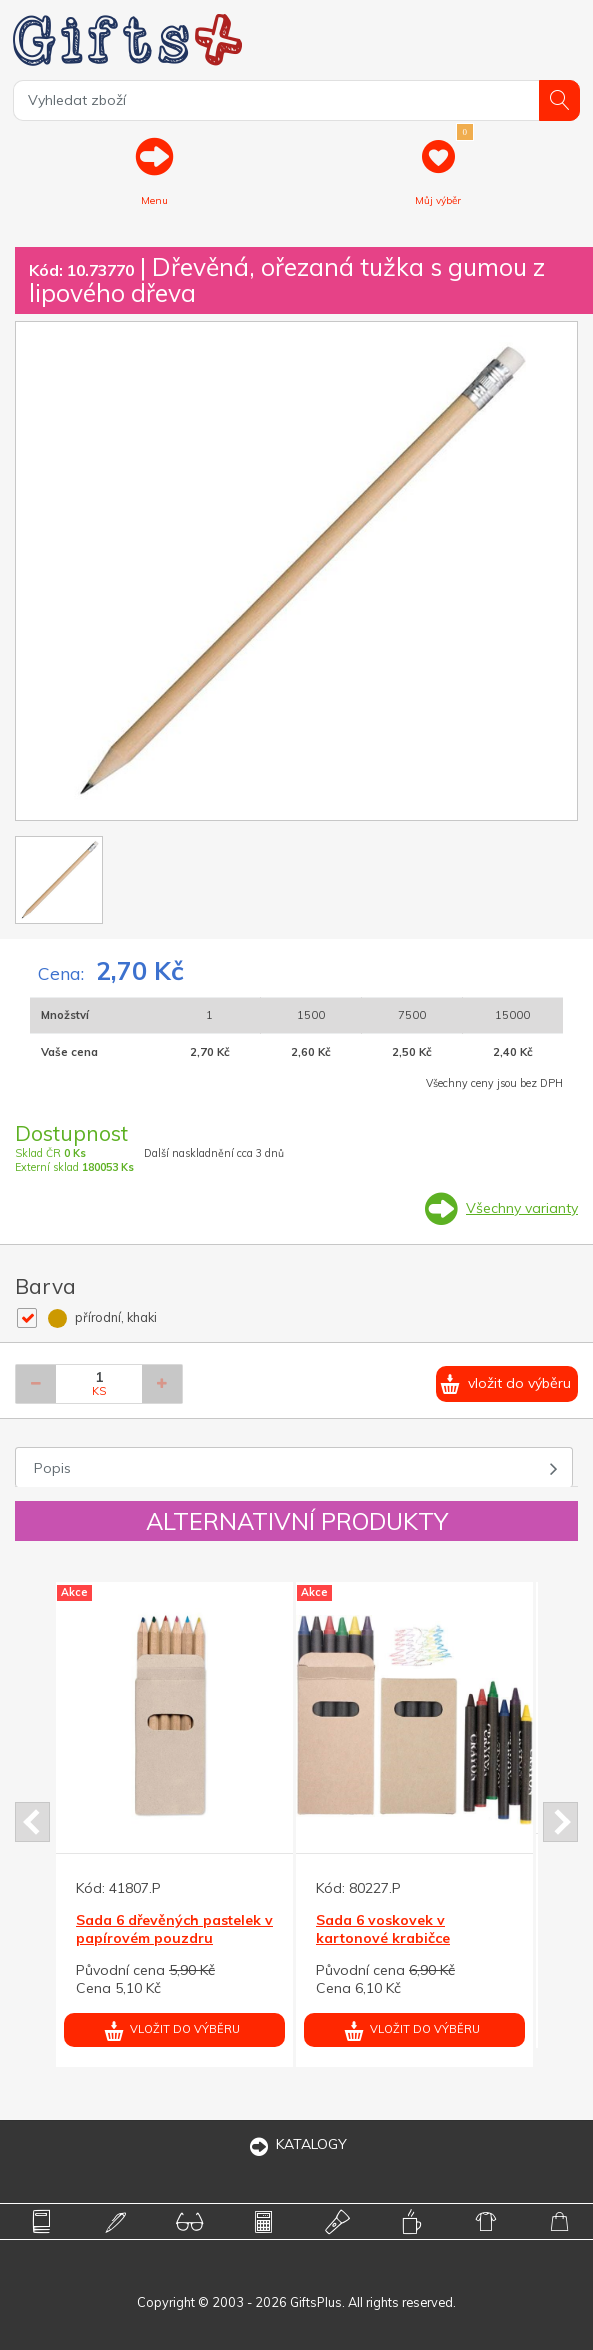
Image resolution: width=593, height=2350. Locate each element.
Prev (32, 1822)
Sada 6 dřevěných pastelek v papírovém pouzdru (174, 1929)
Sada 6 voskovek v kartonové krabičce (383, 1929)
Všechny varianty (522, 1208)
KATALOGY (297, 2144)
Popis (52, 1468)
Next (560, 1822)
